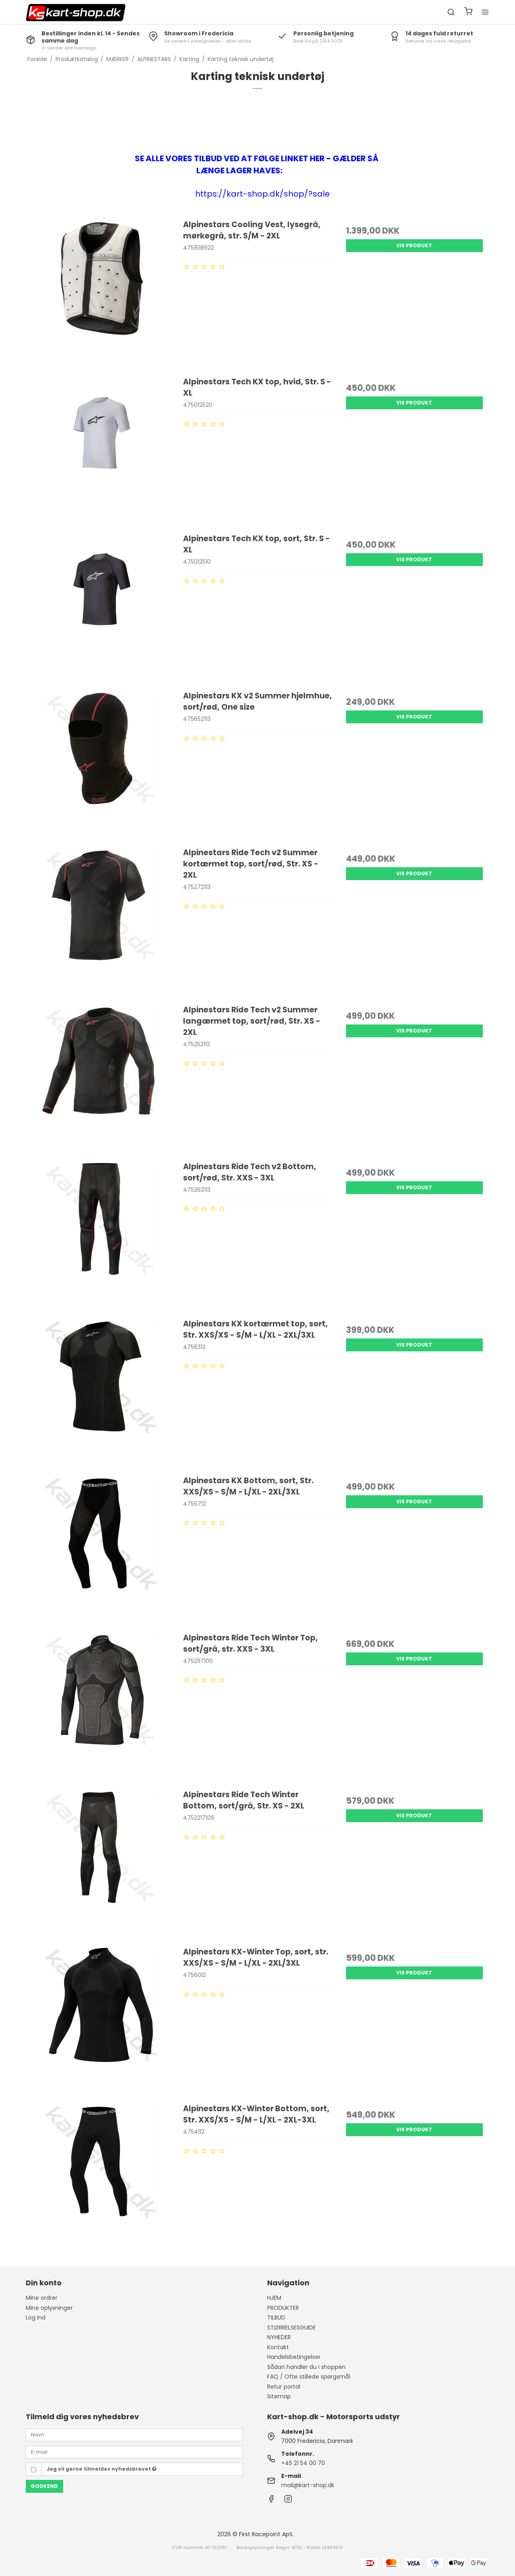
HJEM (274, 2298)
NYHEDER (279, 2337)
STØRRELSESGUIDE (291, 2328)
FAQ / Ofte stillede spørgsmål (308, 2377)
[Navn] (134, 2434)
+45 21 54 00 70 (303, 2463)
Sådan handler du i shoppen (306, 2367)
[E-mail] (134, 2452)
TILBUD (276, 2317)
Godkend (44, 2486)
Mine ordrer (42, 2298)
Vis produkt (414, 245)
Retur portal (283, 2387)
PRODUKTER (283, 2308)
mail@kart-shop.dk (307, 2485)
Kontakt (278, 2347)
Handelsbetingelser (294, 2357)
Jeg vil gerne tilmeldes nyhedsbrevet (102, 2468)
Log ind (35, 2317)
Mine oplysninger (49, 2308)
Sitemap (279, 2396)
